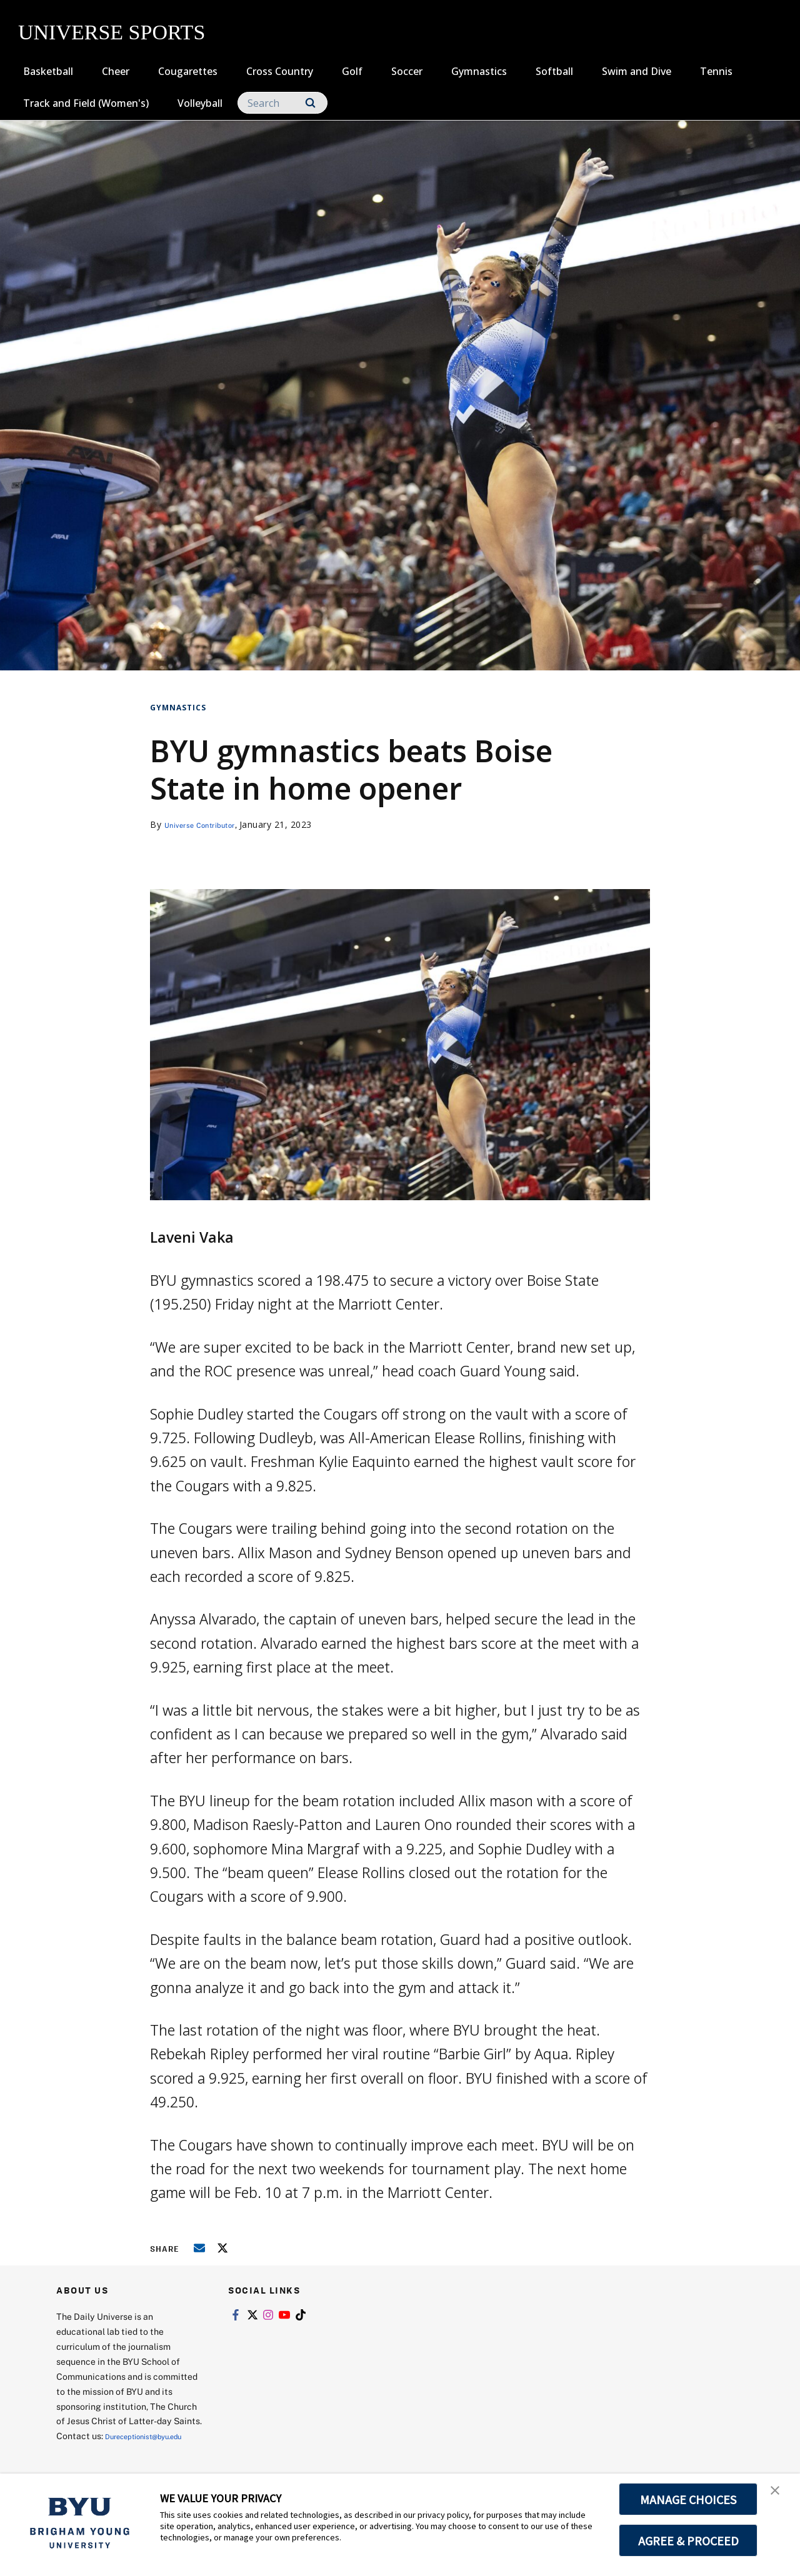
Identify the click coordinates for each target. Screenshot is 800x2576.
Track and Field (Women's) (86, 103)
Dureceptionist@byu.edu (106, 2450)
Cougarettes (188, 71)
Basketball (48, 71)
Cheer (115, 71)
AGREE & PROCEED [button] (688, 2540)
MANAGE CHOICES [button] (688, 2499)
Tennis (716, 71)
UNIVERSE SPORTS (111, 32)
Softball (554, 71)
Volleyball (200, 103)
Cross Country (279, 71)
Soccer (406, 71)
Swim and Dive (636, 71)
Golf (352, 71)
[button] (779, 2496)
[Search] (283, 103)
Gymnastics (479, 71)
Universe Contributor (209, 824)
